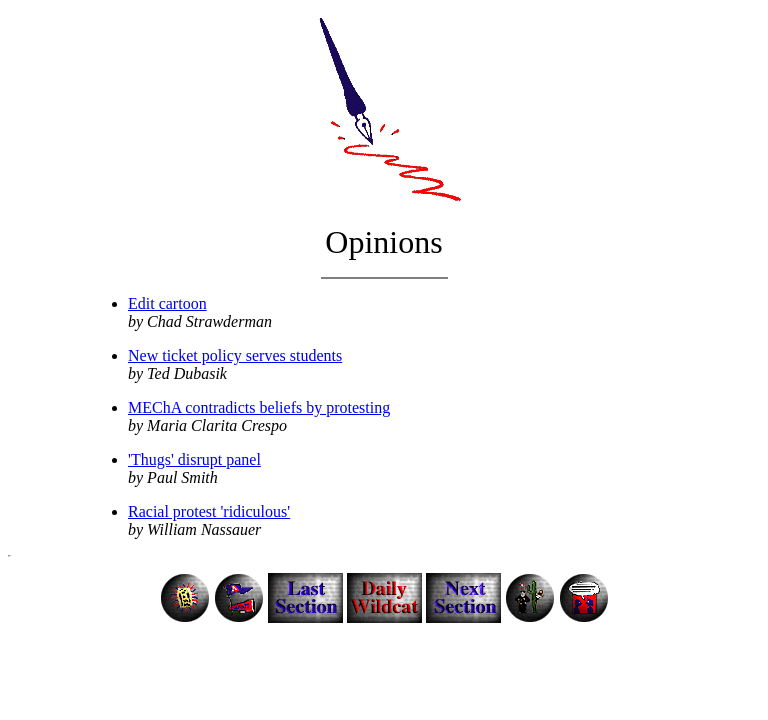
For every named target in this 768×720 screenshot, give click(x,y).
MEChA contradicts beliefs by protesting (259, 407)
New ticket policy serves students (235, 355)
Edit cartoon (167, 303)
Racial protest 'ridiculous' (209, 511)
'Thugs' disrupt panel (194, 459)
